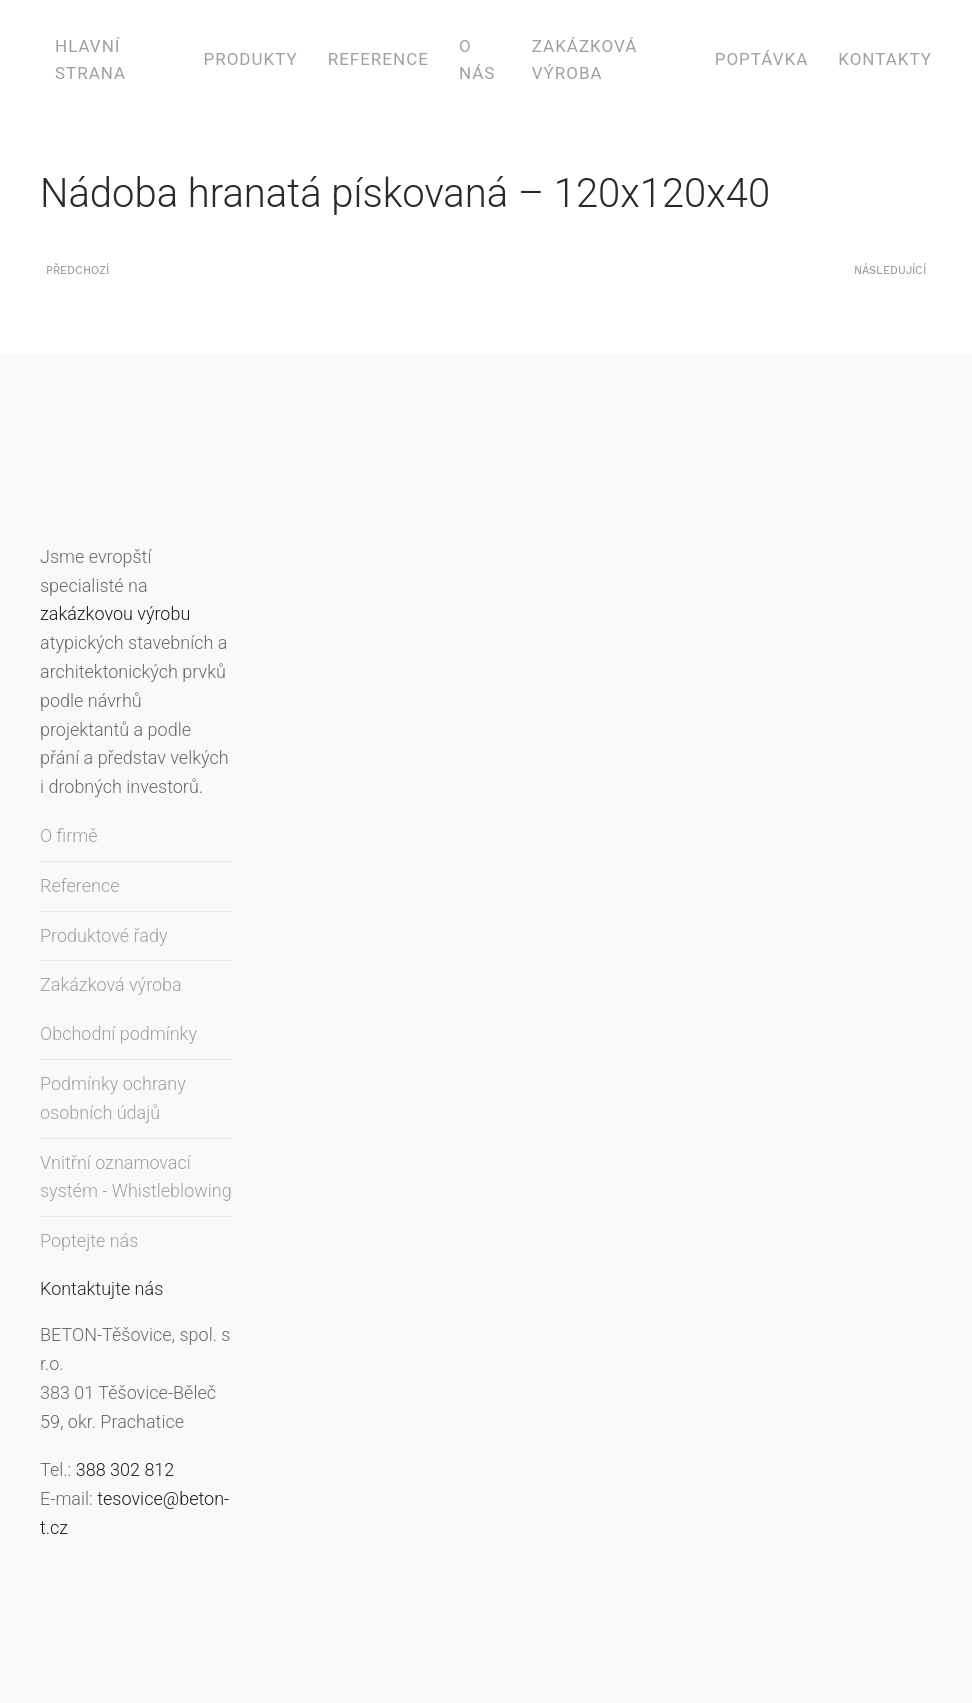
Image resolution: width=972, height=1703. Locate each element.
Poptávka (762, 59)
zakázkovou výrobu (115, 613)
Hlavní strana (90, 59)
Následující (890, 270)
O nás (477, 59)
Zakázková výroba (585, 59)
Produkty (250, 59)
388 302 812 (125, 1469)
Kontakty (885, 59)
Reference (378, 59)
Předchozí (77, 270)
